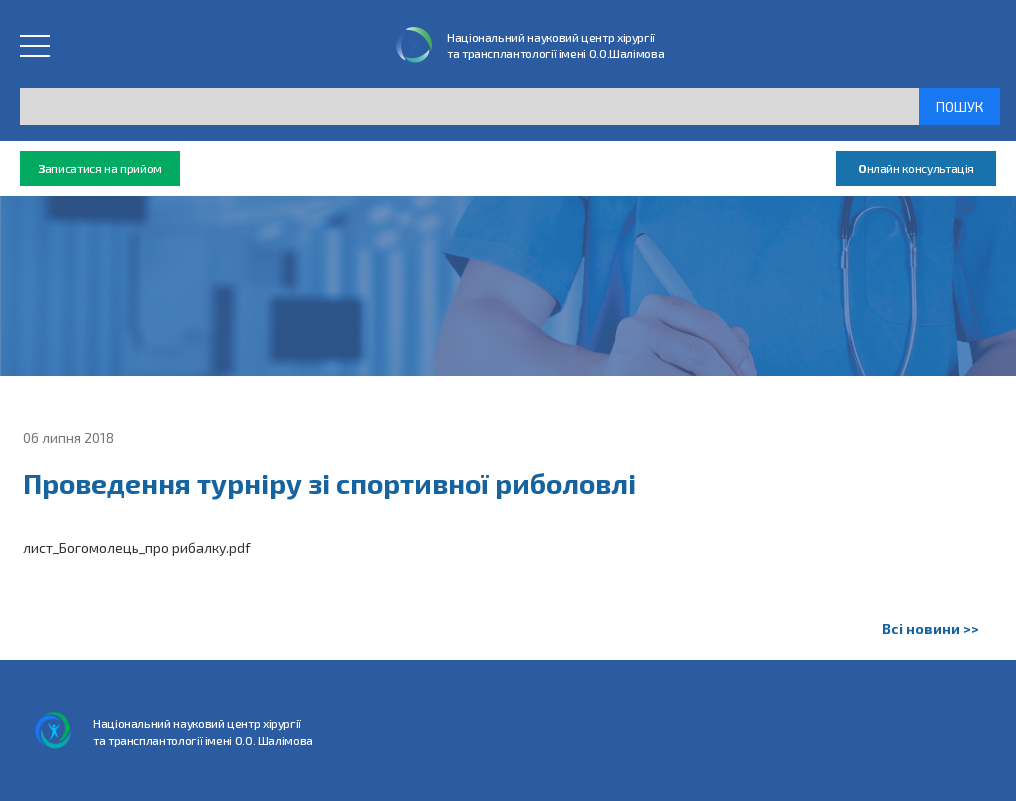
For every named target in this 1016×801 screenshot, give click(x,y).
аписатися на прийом (100, 168)
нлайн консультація (916, 168)
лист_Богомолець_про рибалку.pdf (137, 547)
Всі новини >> (930, 628)
